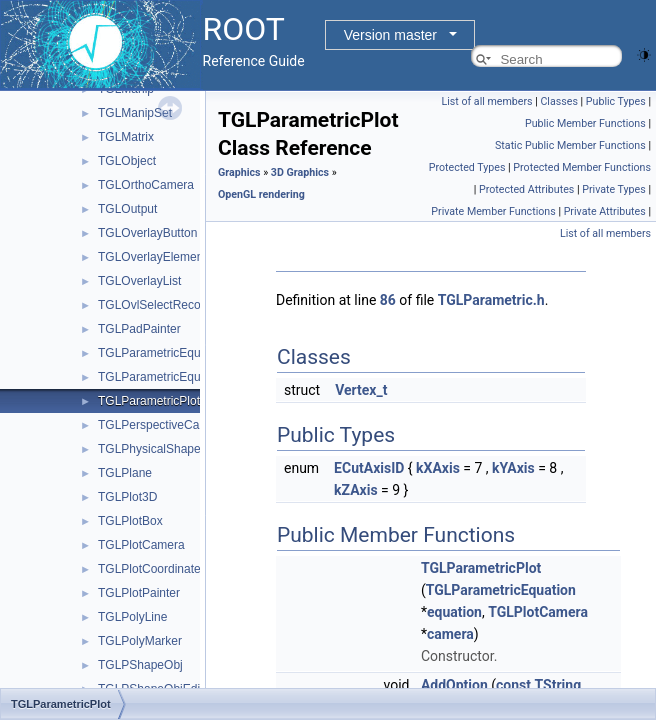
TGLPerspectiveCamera (162, 425)
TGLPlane (125, 473)
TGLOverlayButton (147, 233)
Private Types (614, 189)
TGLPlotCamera (141, 545)
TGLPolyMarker (140, 641)
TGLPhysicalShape (149, 449)
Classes (558, 101)
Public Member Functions (585, 123)
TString (558, 685)
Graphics (239, 172)
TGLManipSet (135, 113)
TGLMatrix (126, 137)
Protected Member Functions (582, 167)
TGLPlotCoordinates (152, 569)
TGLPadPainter (139, 329)
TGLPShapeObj (140, 665)
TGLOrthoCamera (146, 185)
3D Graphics (300, 172)
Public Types (616, 101)
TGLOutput (127, 209)
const (513, 685)
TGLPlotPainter (139, 593)
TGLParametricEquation (162, 353)
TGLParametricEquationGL (170, 377)
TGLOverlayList (139, 281)
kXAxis (438, 468)
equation (454, 612)
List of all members (486, 101)
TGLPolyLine (132, 617)
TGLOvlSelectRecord (154, 305)
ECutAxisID (369, 468)
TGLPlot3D (127, 497)
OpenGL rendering (261, 194)
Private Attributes (605, 211)
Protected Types (467, 167)
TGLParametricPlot (149, 401)
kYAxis (513, 468)
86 (388, 300)
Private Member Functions (493, 211)
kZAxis (356, 490)
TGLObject (127, 161)
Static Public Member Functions (570, 145)
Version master (390, 35)
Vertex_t (361, 390)
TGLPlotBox (130, 521)
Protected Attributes (526, 189)
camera (450, 634)
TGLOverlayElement (152, 257)
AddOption (454, 685)
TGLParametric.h (491, 300)
